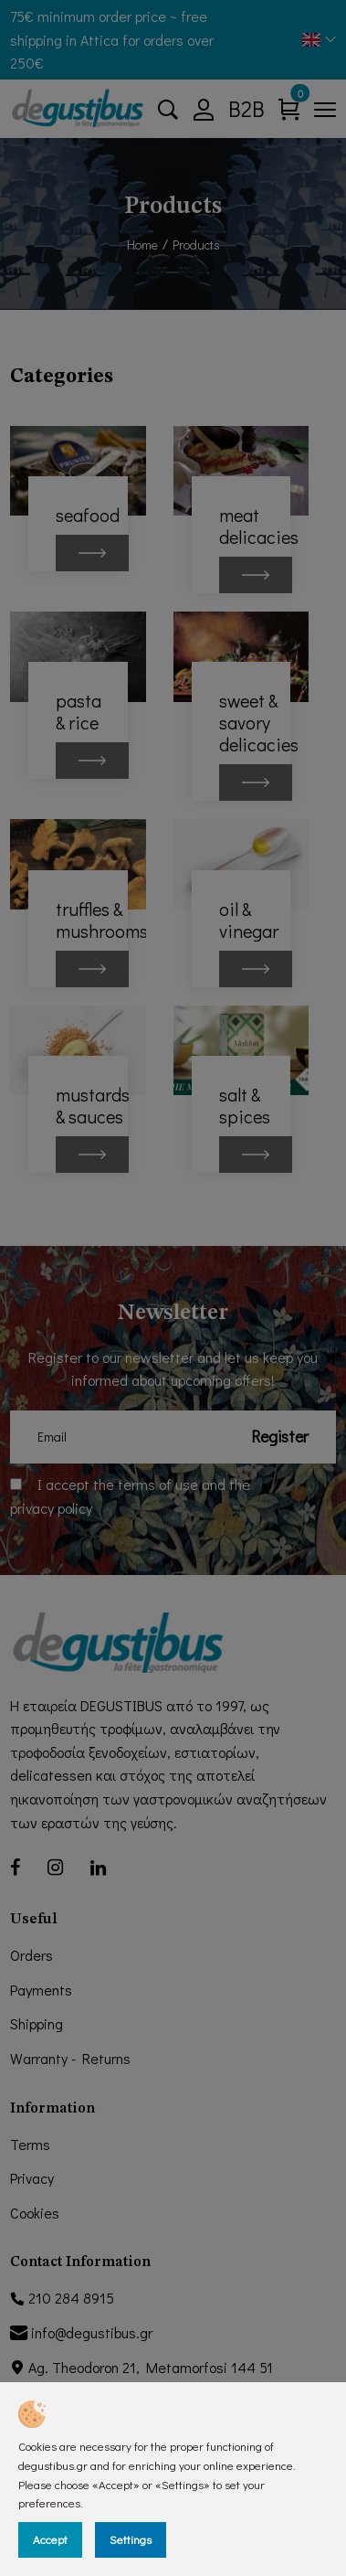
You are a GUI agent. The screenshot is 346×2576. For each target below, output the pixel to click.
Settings (131, 2539)
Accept (50, 2539)
